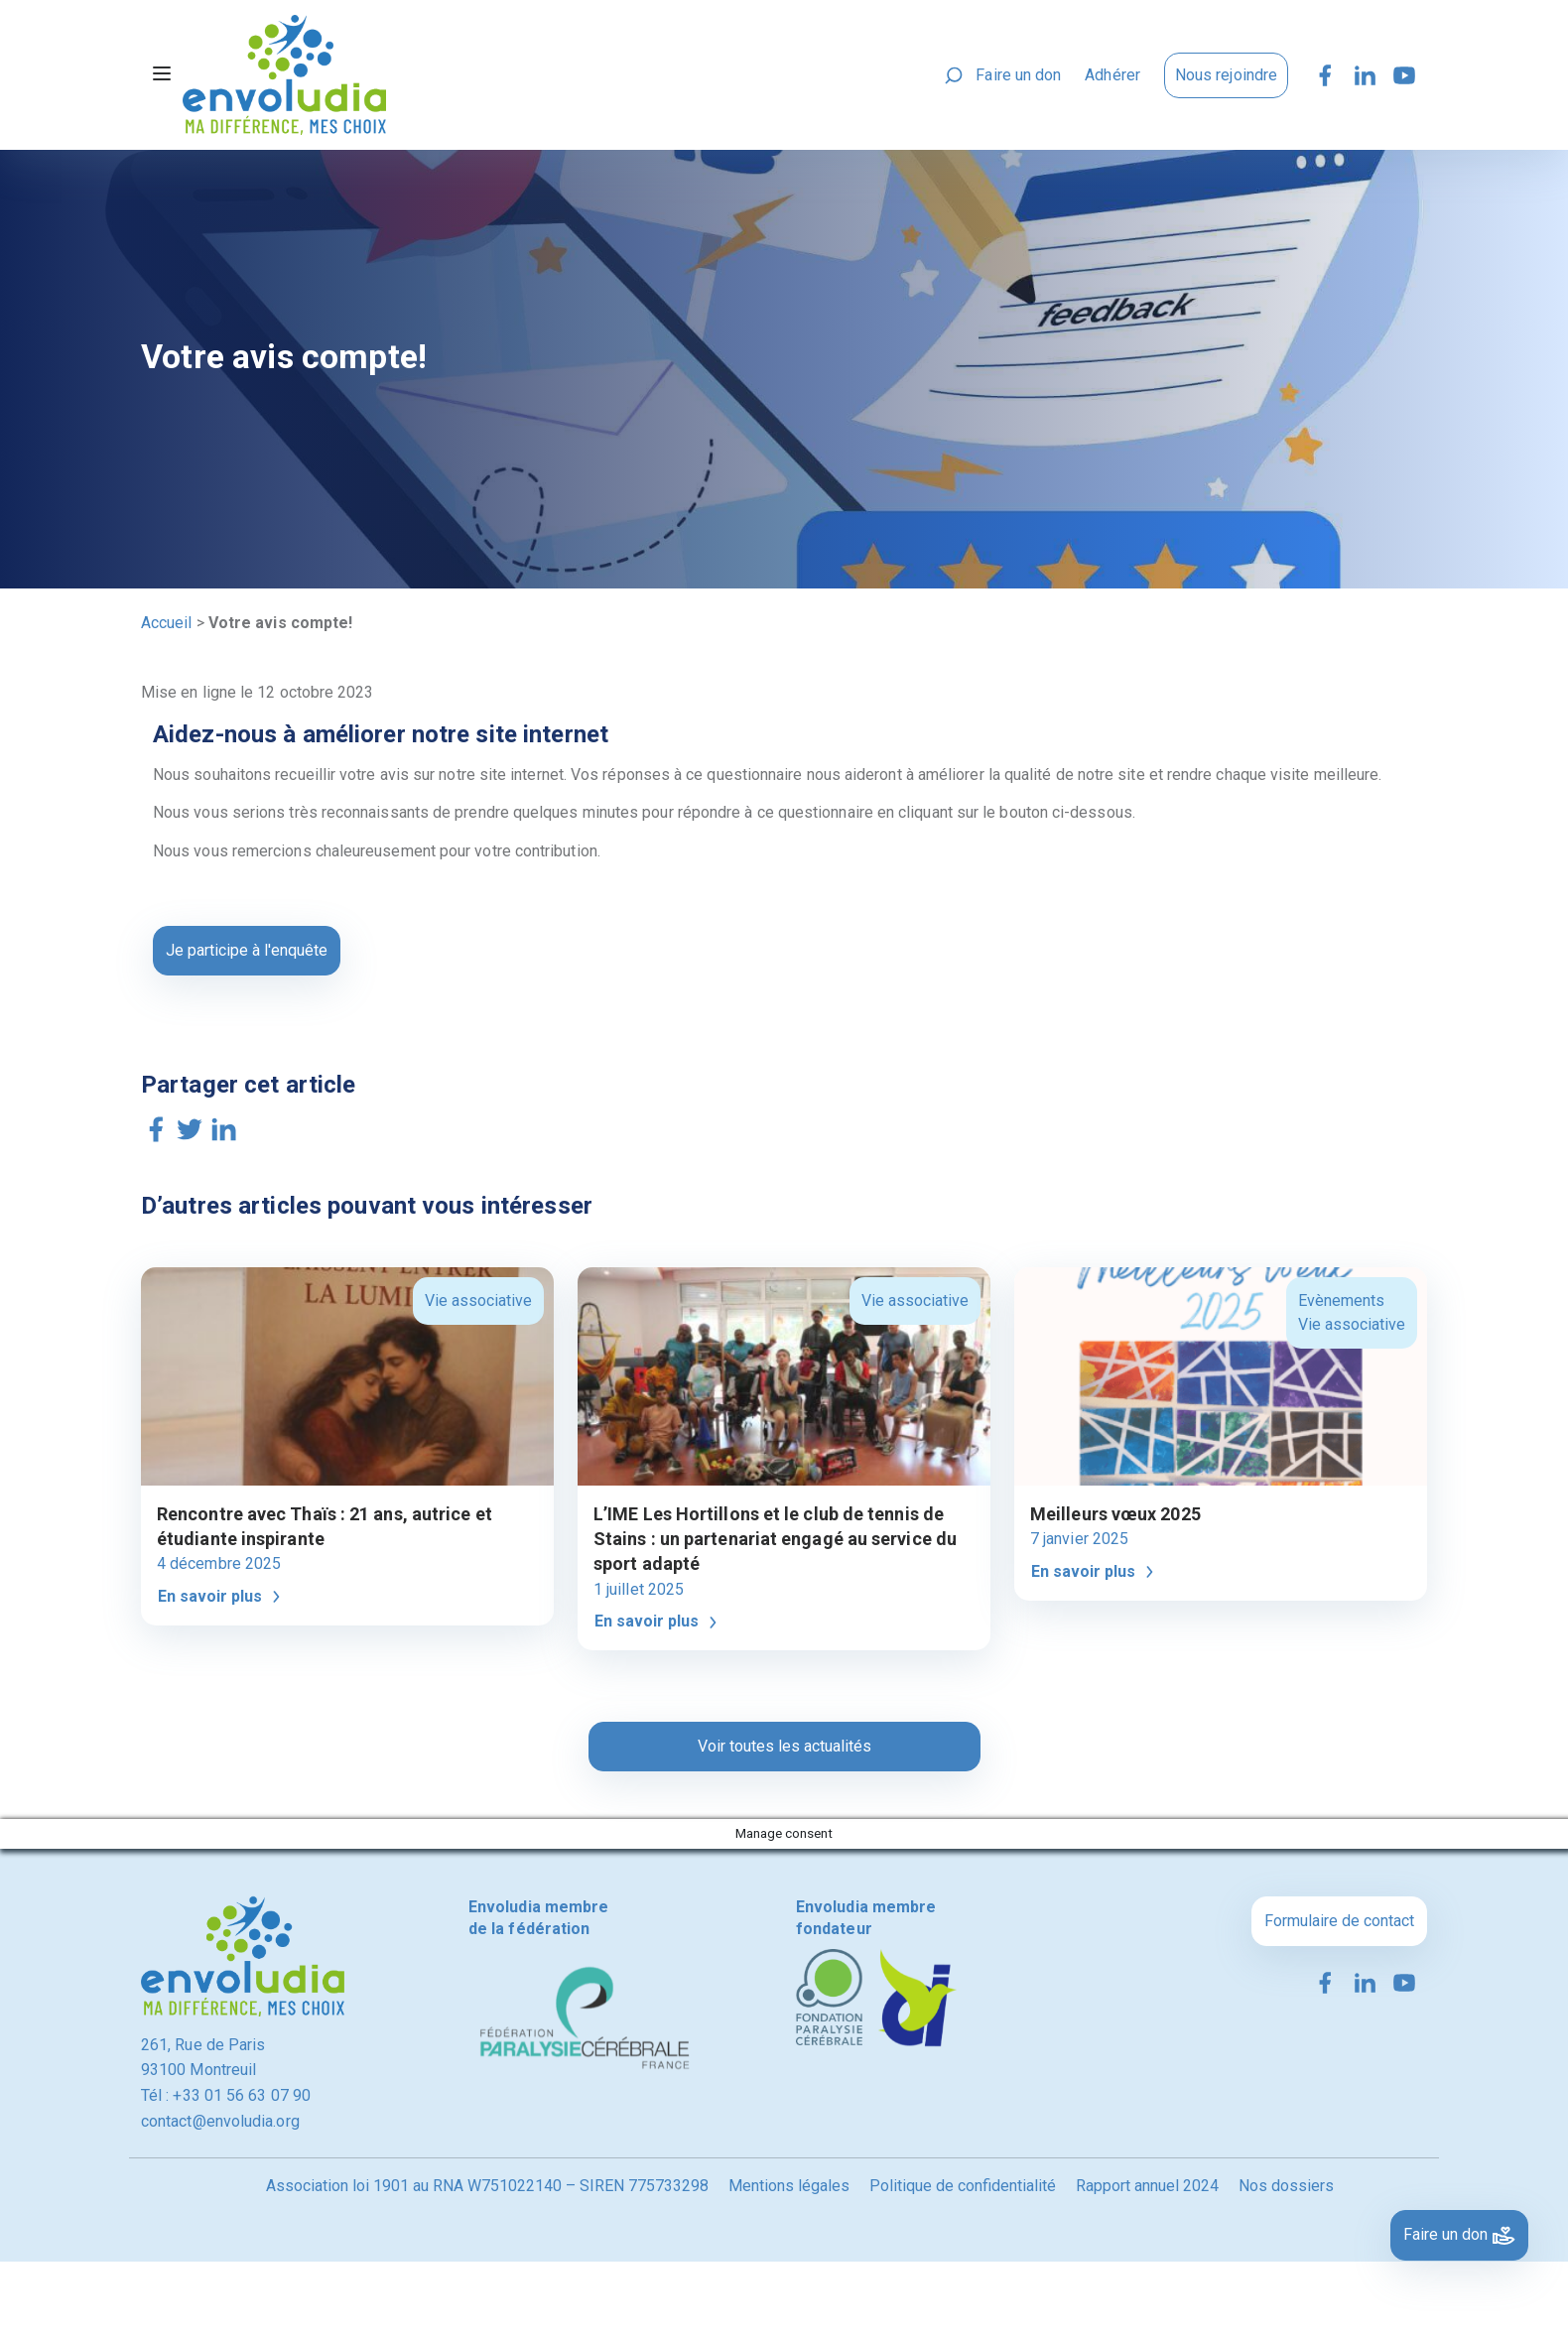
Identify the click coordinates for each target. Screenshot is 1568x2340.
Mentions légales (788, 2185)
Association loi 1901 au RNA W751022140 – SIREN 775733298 (487, 2185)
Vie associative (478, 1300)
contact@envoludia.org (220, 2121)
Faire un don (1018, 74)
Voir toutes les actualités (784, 1746)
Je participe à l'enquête (246, 950)
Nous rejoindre (1226, 74)
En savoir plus (222, 1597)
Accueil (167, 622)
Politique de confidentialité (962, 2185)
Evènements (1341, 1300)
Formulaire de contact (1339, 1920)
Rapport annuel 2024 (1147, 2185)
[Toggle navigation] (162, 75)
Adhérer (1112, 74)
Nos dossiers (1286, 2185)
